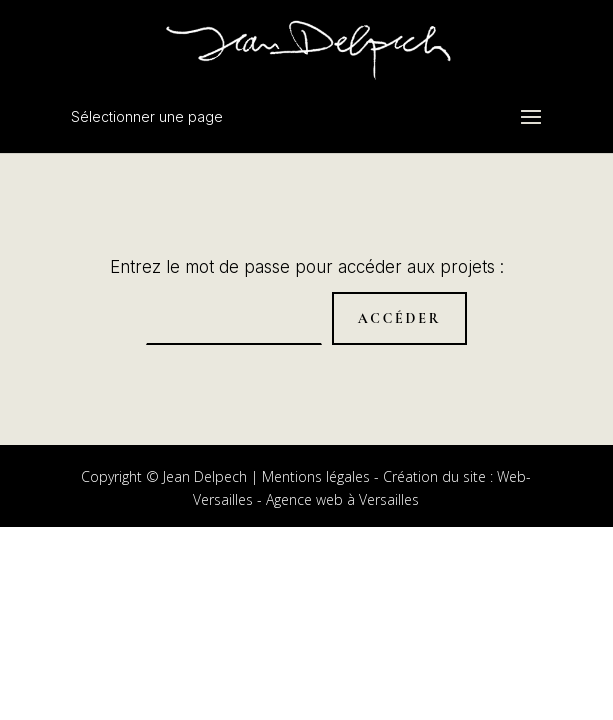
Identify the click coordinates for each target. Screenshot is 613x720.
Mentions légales (316, 476)
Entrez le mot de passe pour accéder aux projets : (307, 267)
